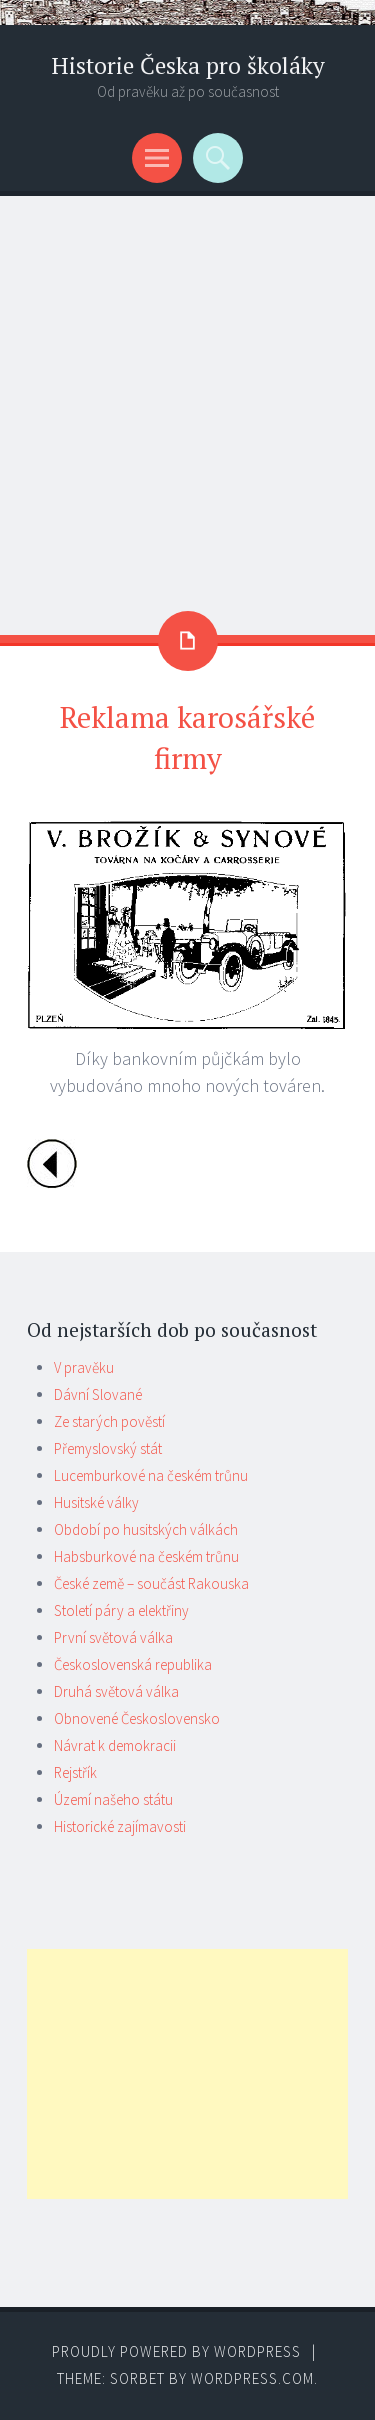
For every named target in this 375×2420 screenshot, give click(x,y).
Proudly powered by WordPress (176, 2351)
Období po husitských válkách (146, 1529)
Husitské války (96, 1502)
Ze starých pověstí (109, 1421)
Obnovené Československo (137, 1718)
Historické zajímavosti (120, 1826)
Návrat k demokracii (115, 1745)
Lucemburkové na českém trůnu (151, 1475)
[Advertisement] (187, 393)
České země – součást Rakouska (151, 1583)
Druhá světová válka (116, 1691)
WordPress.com (252, 2378)
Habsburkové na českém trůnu (146, 1556)
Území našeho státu (113, 1799)
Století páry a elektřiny (121, 1610)
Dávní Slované (98, 1394)
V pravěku (84, 1367)
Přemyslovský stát (108, 1448)
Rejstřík (75, 1772)
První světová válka (113, 1637)
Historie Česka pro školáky (188, 65)
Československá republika (133, 1664)
